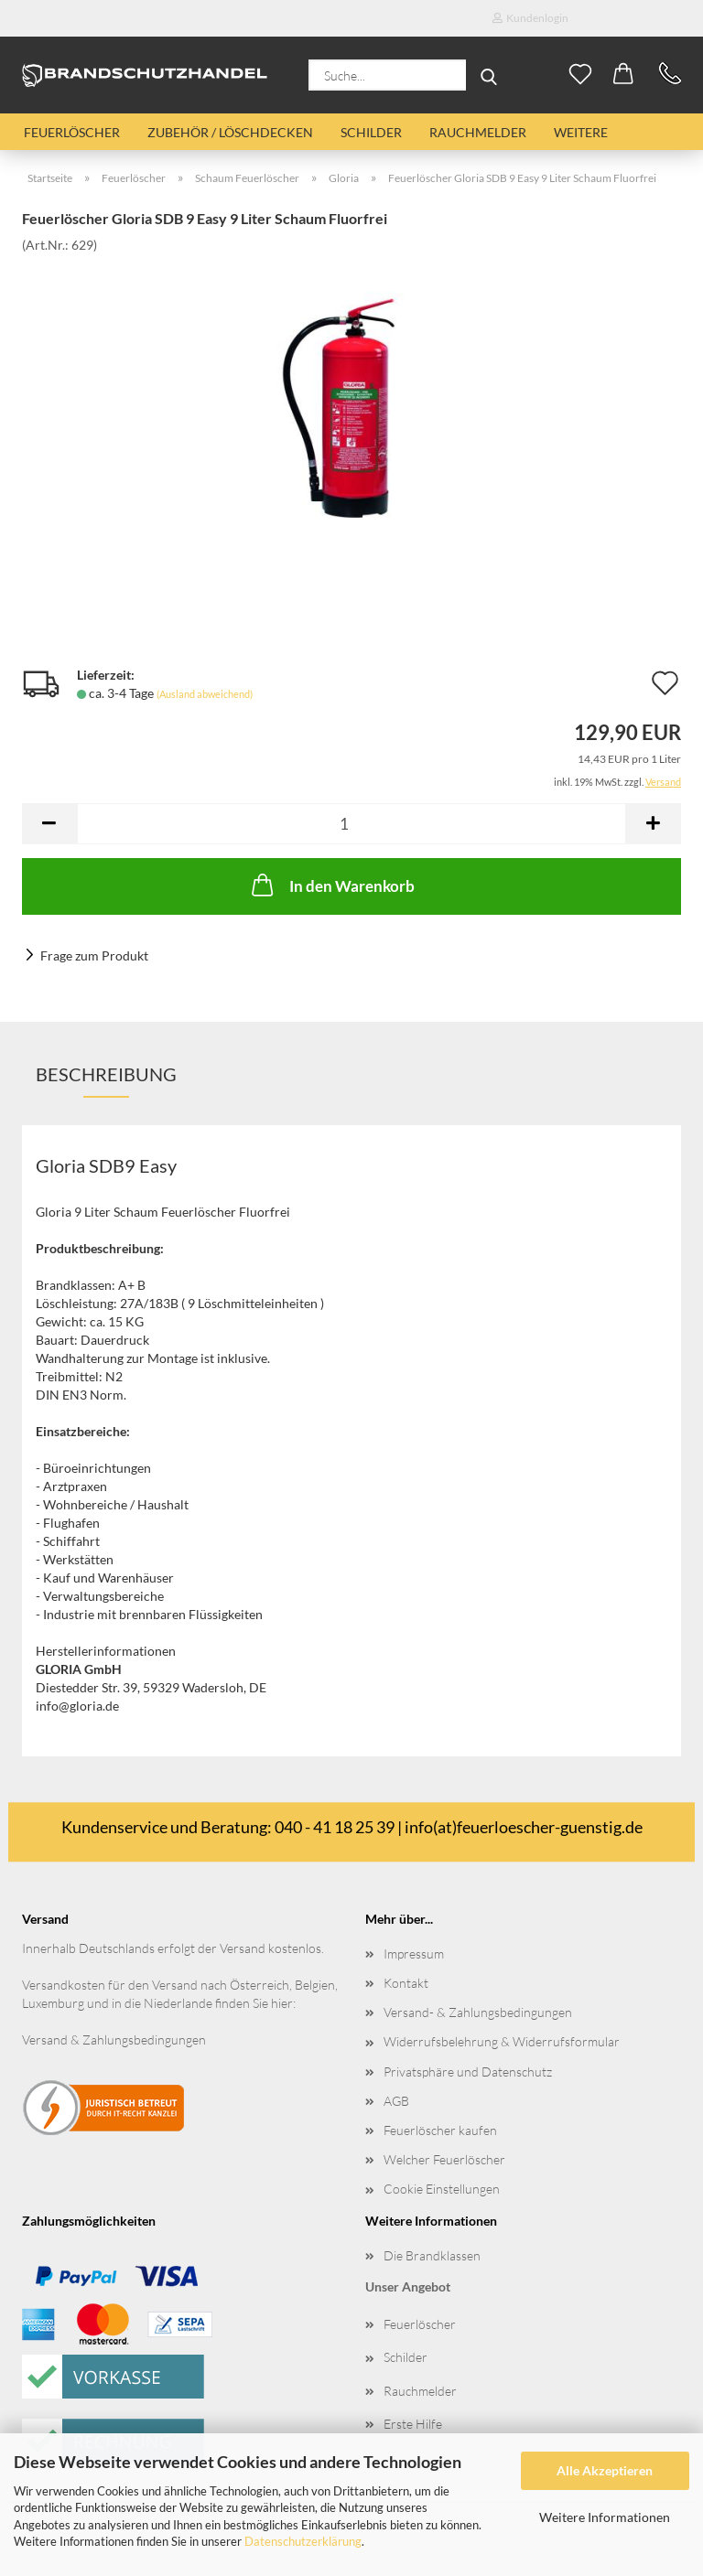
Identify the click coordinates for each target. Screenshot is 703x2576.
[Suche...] (489, 75)
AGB (396, 2101)
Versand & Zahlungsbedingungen (114, 2039)
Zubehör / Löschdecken (230, 132)
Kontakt (406, 1983)
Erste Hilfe (413, 2423)
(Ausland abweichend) (205, 694)
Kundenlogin (530, 18)
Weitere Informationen (604, 2517)
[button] (624, 75)
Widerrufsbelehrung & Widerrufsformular (502, 2041)
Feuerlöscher (72, 132)
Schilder (371, 132)
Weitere (581, 132)
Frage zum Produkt (94, 955)
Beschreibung (106, 1074)
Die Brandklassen (432, 2255)
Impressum (414, 1953)
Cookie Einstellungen (442, 2188)
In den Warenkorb (331, 884)
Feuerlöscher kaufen (440, 2130)
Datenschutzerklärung (303, 2541)
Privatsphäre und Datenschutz (468, 2071)
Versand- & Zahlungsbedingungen (478, 2012)
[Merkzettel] (580, 75)
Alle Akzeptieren (605, 2470)
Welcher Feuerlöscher (444, 2159)
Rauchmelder (477, 132)
